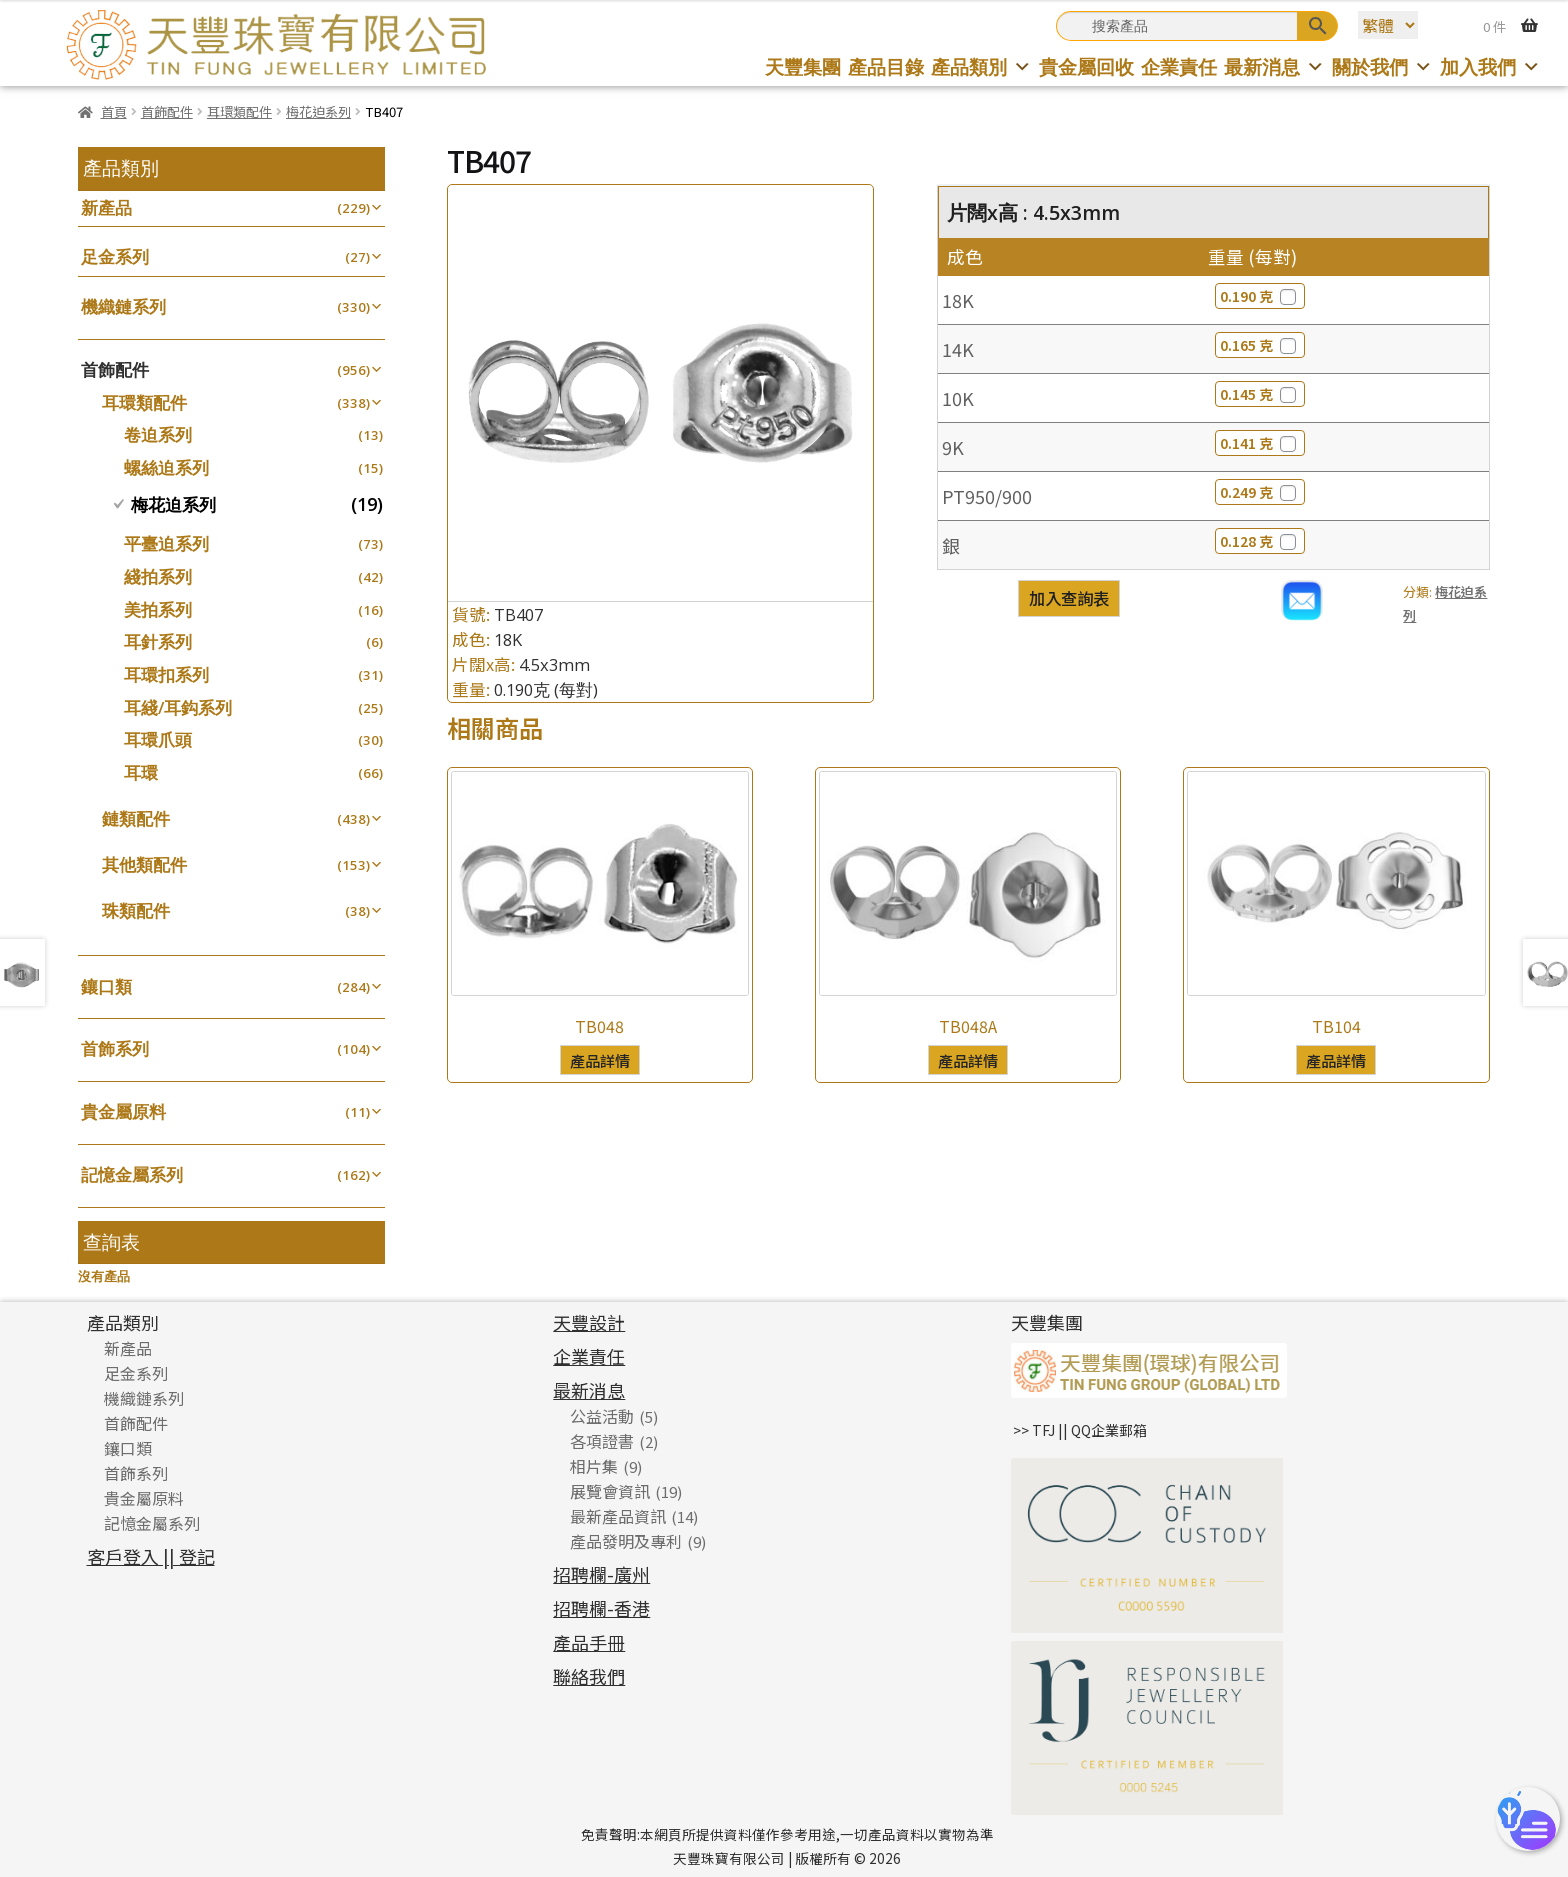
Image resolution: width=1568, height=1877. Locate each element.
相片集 (594, 1466)
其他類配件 (144, 864)
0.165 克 (1260, 345)
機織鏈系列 (123, 306)
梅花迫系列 (318, 111)
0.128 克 (1260, 541)
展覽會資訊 (610, 1491)
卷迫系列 (158, 434)
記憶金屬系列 (132, 1174)
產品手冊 (589, 1642)
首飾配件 (167, 111)
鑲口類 (106, 986)
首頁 (114, 111)
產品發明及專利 (626, 1541)
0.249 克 (1260, 492)
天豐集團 (803, 66)
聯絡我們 (589, 1676)
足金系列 (115, 256)
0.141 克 (1260, 443)
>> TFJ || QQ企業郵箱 (1080, 1430)
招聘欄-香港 (601, 1608)
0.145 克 (1260, 394)
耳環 (141, 772)
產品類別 (981, 66)
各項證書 (602, 1441)
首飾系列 (115, 1048)
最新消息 (1274, 66)
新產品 (106, 207)
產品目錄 (886, 66)
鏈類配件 (136, 818)
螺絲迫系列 (166, 467)
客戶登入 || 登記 (151, 1556)
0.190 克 (1260, 296)
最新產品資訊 (618, 1516)
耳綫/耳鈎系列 (178, 707)
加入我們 (1490, 66)
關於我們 (1382, 66)
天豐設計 (589, 1322)
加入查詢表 (1069, 598)
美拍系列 (158, 609)
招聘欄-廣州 (601, 1574)
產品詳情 (600, 1060)
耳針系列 (158, 641)
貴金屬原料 (123, 1111)
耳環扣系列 (166, 674)
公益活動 (602, 1416)
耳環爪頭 (158, 739)
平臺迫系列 (166, 543)
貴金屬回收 (1086, 66)
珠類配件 (136, 910)
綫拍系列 (158, 576)
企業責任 (1179, 66)
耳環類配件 (239, 111)
